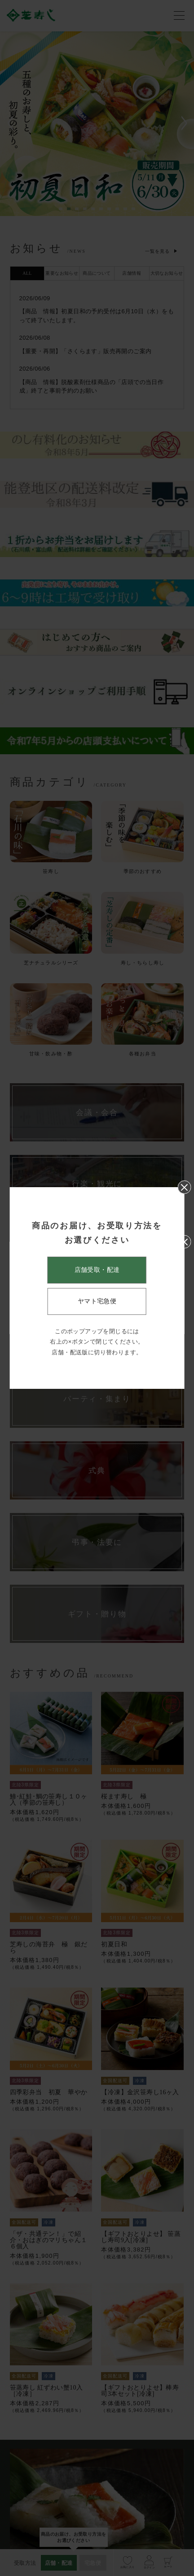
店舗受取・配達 (97, 1269)
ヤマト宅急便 (97, 1301)
